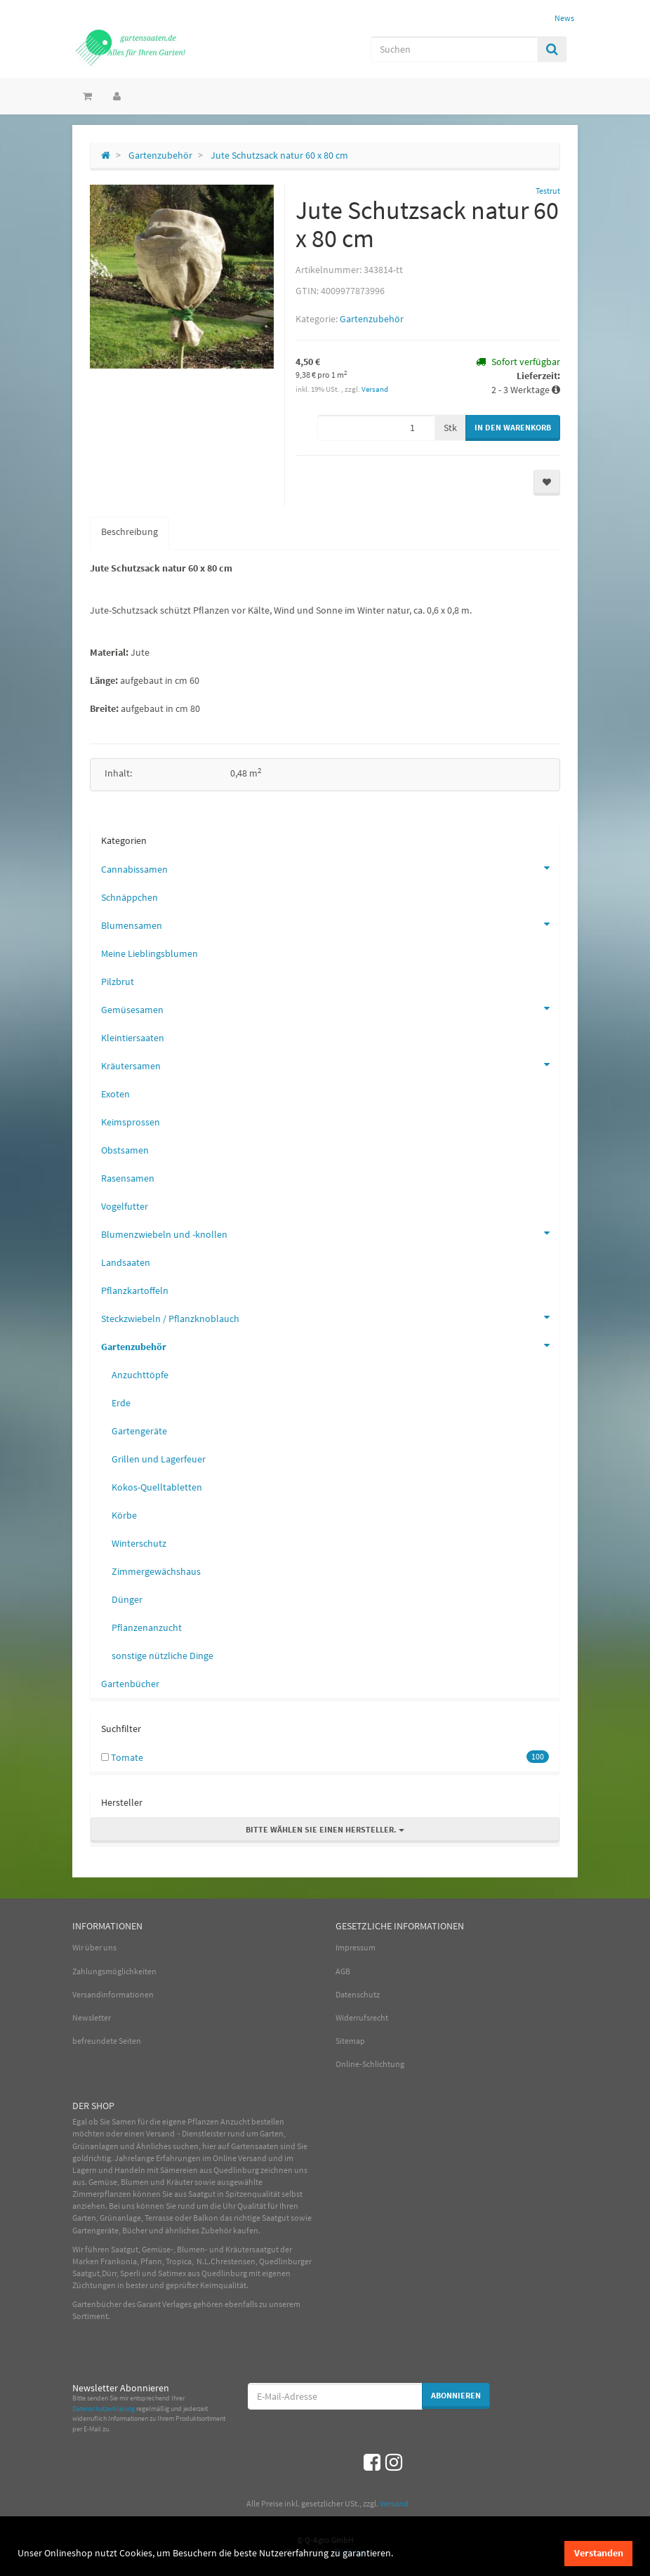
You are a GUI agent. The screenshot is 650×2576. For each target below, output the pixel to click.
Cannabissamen (330, 867)
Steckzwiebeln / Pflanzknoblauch (330, 1317)
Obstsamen (125, 1150)
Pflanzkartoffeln (134, 1290)
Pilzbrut (117, 981)
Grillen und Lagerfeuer (159, 1459)
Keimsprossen (130, 1122)
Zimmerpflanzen (101, 2193)
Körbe (124, 1515)
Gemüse (102, 2182)
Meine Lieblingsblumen (149, 953)
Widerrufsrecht (362, 2017)
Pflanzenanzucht (147, 1627)
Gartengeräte (139, 1431)
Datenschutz (358, 1994)
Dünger (127, 1599)
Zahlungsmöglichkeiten (114, 1971)
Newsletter (91, 2017)
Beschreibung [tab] (129, 531)
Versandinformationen (113, 1994)
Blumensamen (330, 924)
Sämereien (179, 2170)
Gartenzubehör (372, 318)
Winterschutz (139, 1543)
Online (225, 2158)
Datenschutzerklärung (103, 2408)
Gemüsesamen (330, 1008)
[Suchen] (454, 49)
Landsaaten (125, 1262)
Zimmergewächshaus (156, 1571)
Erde (121, 1402)
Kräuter (179, 2182)
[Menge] (376, 427)
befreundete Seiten (106, 2040)
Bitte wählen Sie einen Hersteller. (325, 1829)
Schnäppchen (129, 897)
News (564, 18)
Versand (375, 389)
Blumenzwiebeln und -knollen (330, 1233)
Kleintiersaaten (132, 1037)
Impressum (356, 1947)
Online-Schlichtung (370, 2064)
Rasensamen (127, 1178)
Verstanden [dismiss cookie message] (598, 2553)
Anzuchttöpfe (140, 1374)
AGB (343, 1971)
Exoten (115, 1094)
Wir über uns (94, 1947)
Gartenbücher (130, 1683)
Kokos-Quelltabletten (157, 1487)
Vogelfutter (124, 1206)
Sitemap (350, 2040)
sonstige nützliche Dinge (162, 1655)
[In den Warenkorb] (512, 428)
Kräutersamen (330, 1064)
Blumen (135, 2182)
